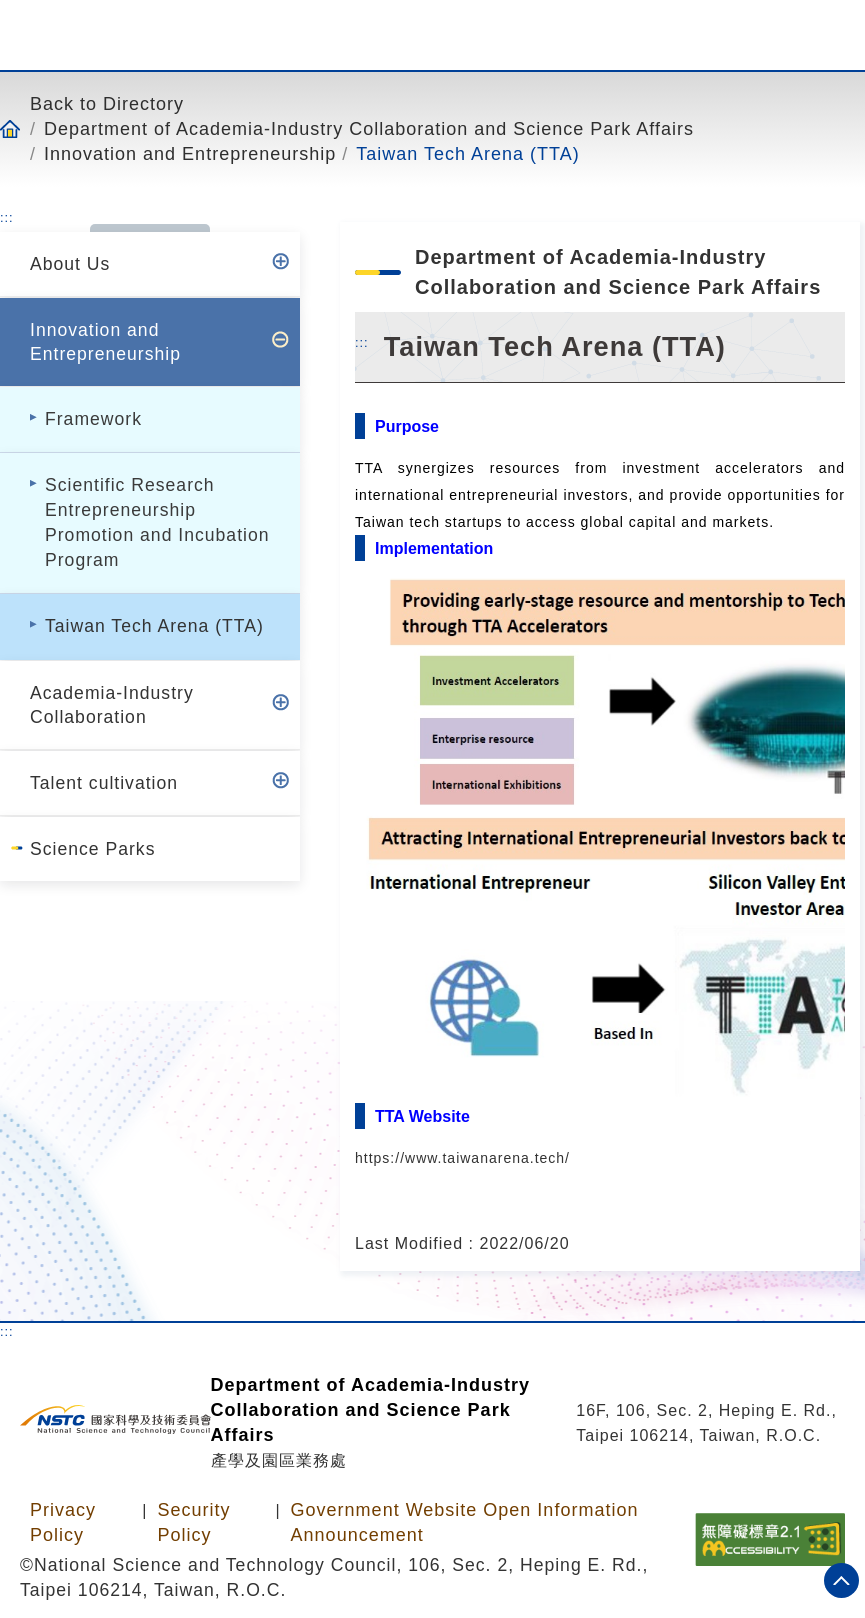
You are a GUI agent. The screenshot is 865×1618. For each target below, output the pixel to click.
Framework (93, 419)
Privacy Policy (63, 1522)
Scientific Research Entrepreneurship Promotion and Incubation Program (157, 522)
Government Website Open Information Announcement (465, 1522)
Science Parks (92, 849)
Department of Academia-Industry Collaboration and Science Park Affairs (369, 128)
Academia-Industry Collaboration (112, 705)
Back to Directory (107, 103)
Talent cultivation (104, 783)
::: (7, 217)
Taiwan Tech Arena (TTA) (467, 153)
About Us (70, 264)
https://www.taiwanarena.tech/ (462, 1158)
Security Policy (193, 1522)
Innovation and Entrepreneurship (190, 153)
